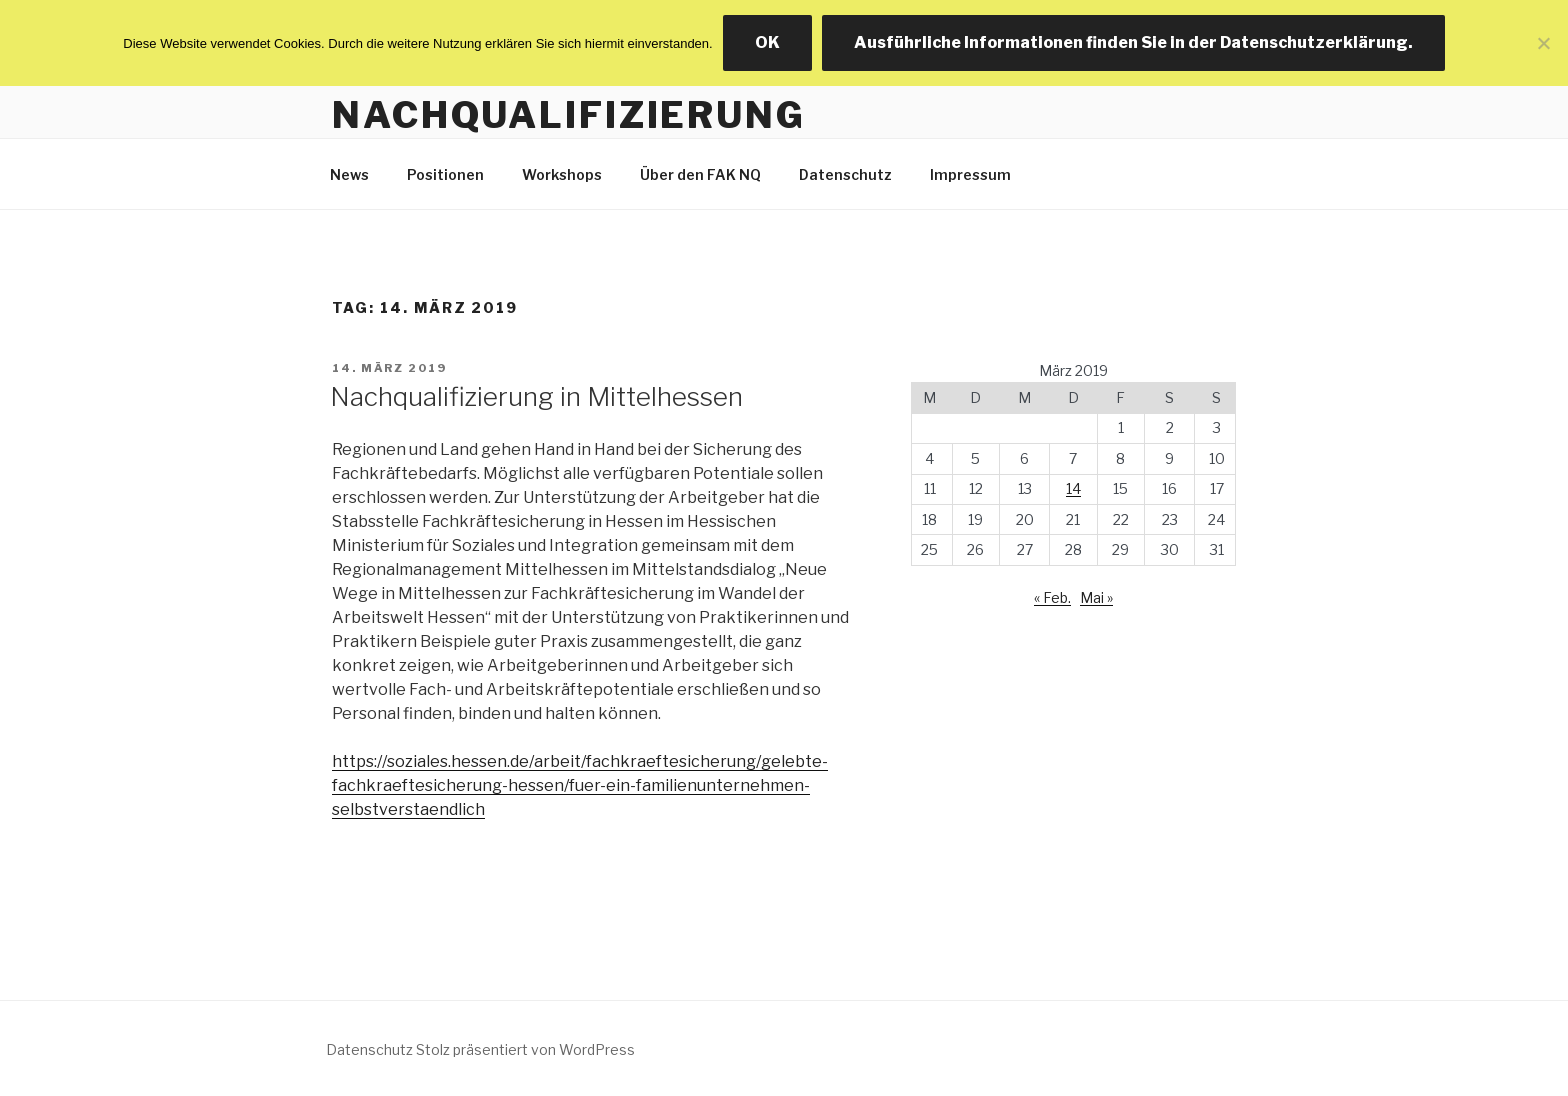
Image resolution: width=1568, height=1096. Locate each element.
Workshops (562, 174)
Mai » (1096, 597)
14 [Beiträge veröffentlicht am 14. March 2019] (1073, 488)
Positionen (445, 174)
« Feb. (1052, 597)
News (349, 174)
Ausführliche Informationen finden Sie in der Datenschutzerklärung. (1133, 42)
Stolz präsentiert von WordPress (525, 1049)
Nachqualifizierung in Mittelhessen (536, 396)
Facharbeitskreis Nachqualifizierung (569, 92)
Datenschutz (845, 174)
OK (767, 42)
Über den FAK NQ (700, 174)
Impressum (970, 174)
